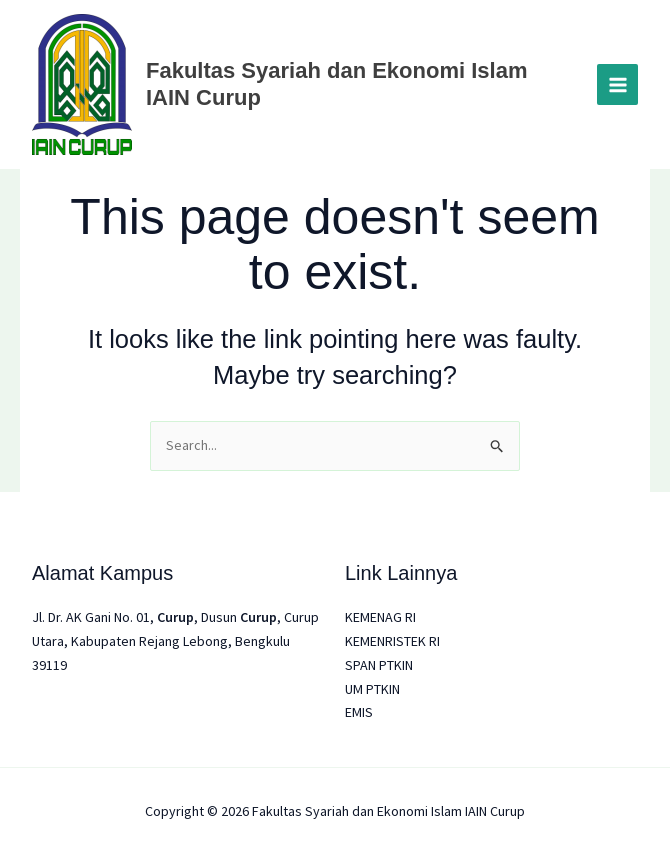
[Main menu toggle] (617, 84)
